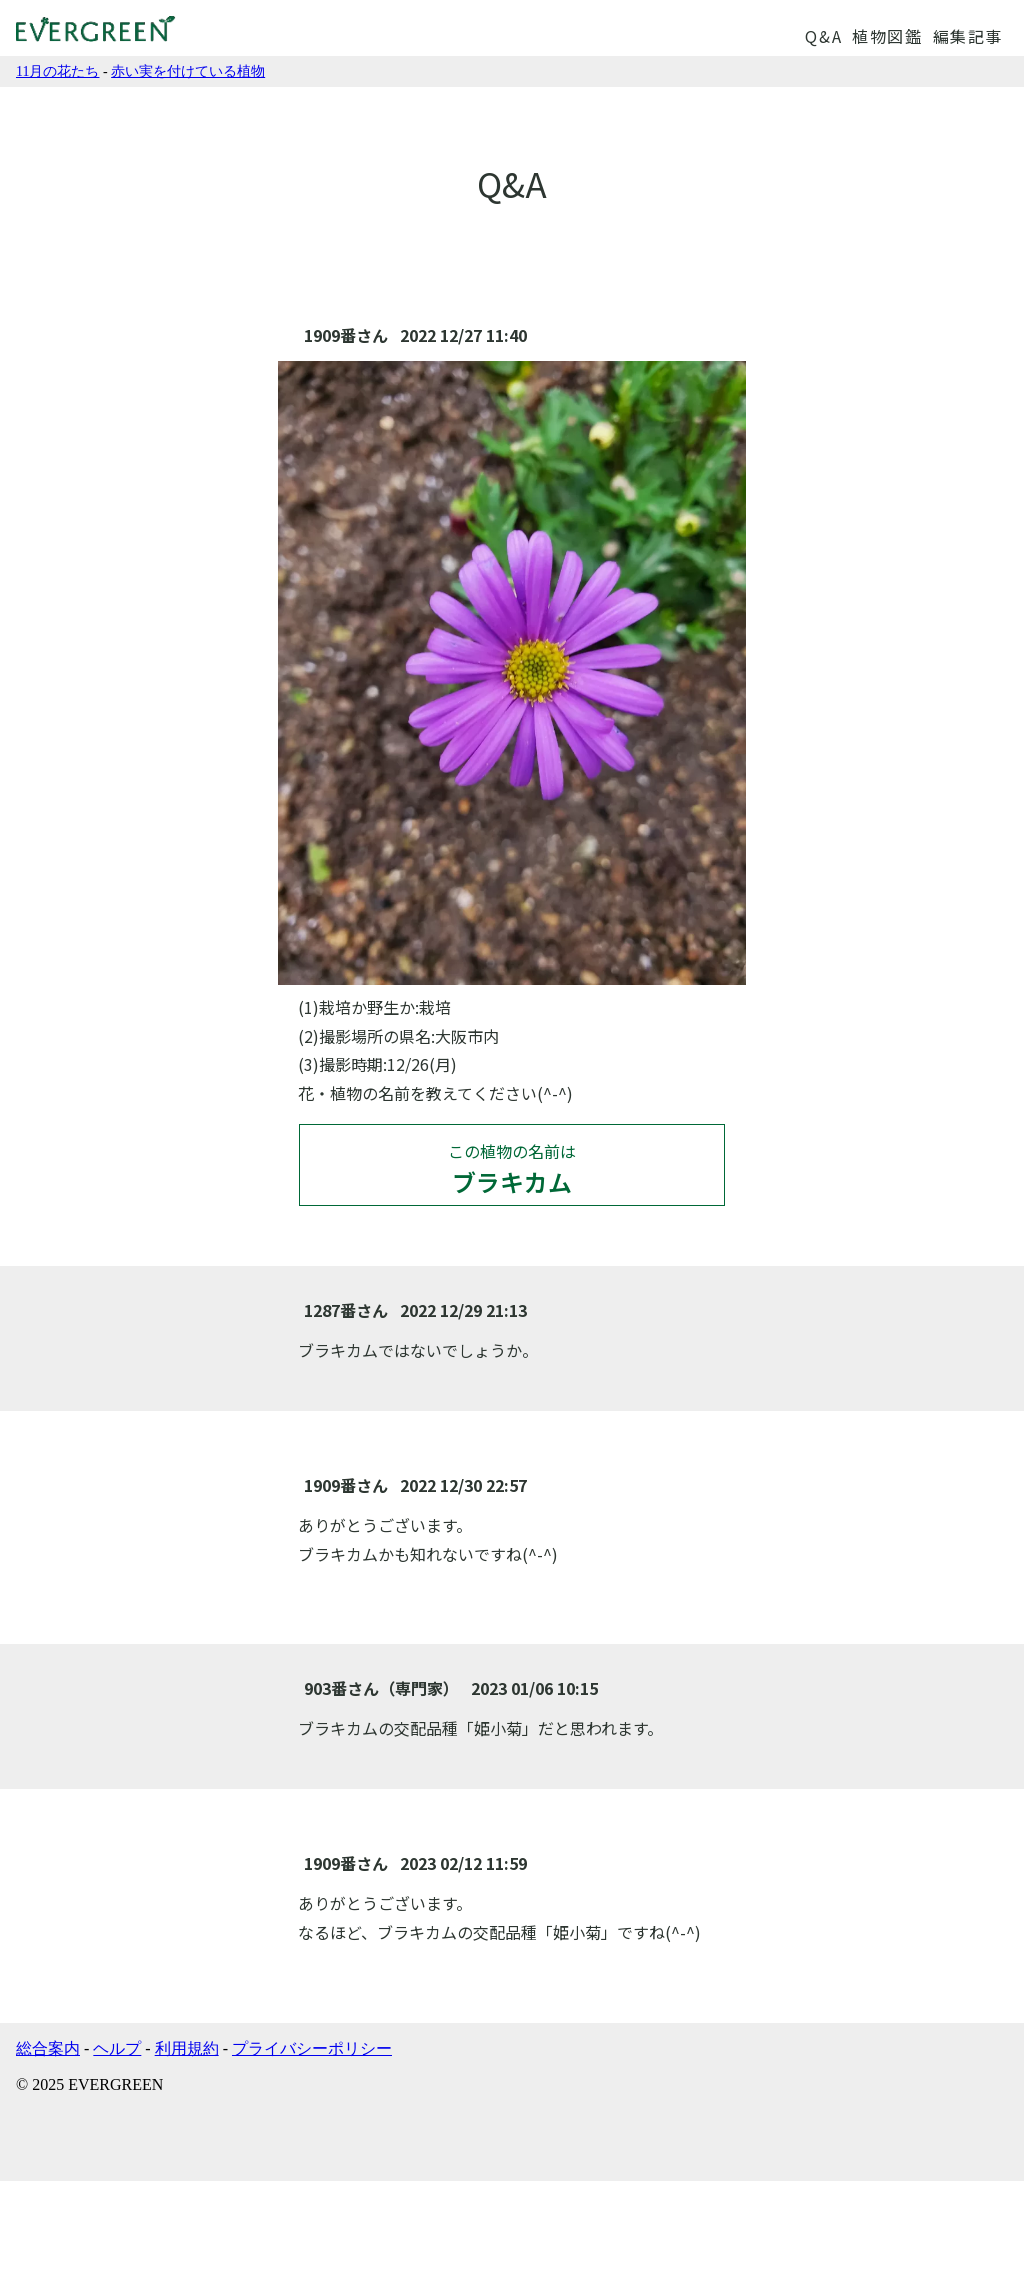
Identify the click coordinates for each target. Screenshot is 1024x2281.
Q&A (823, 36)
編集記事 (968, 36)
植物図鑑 (887, 36)
